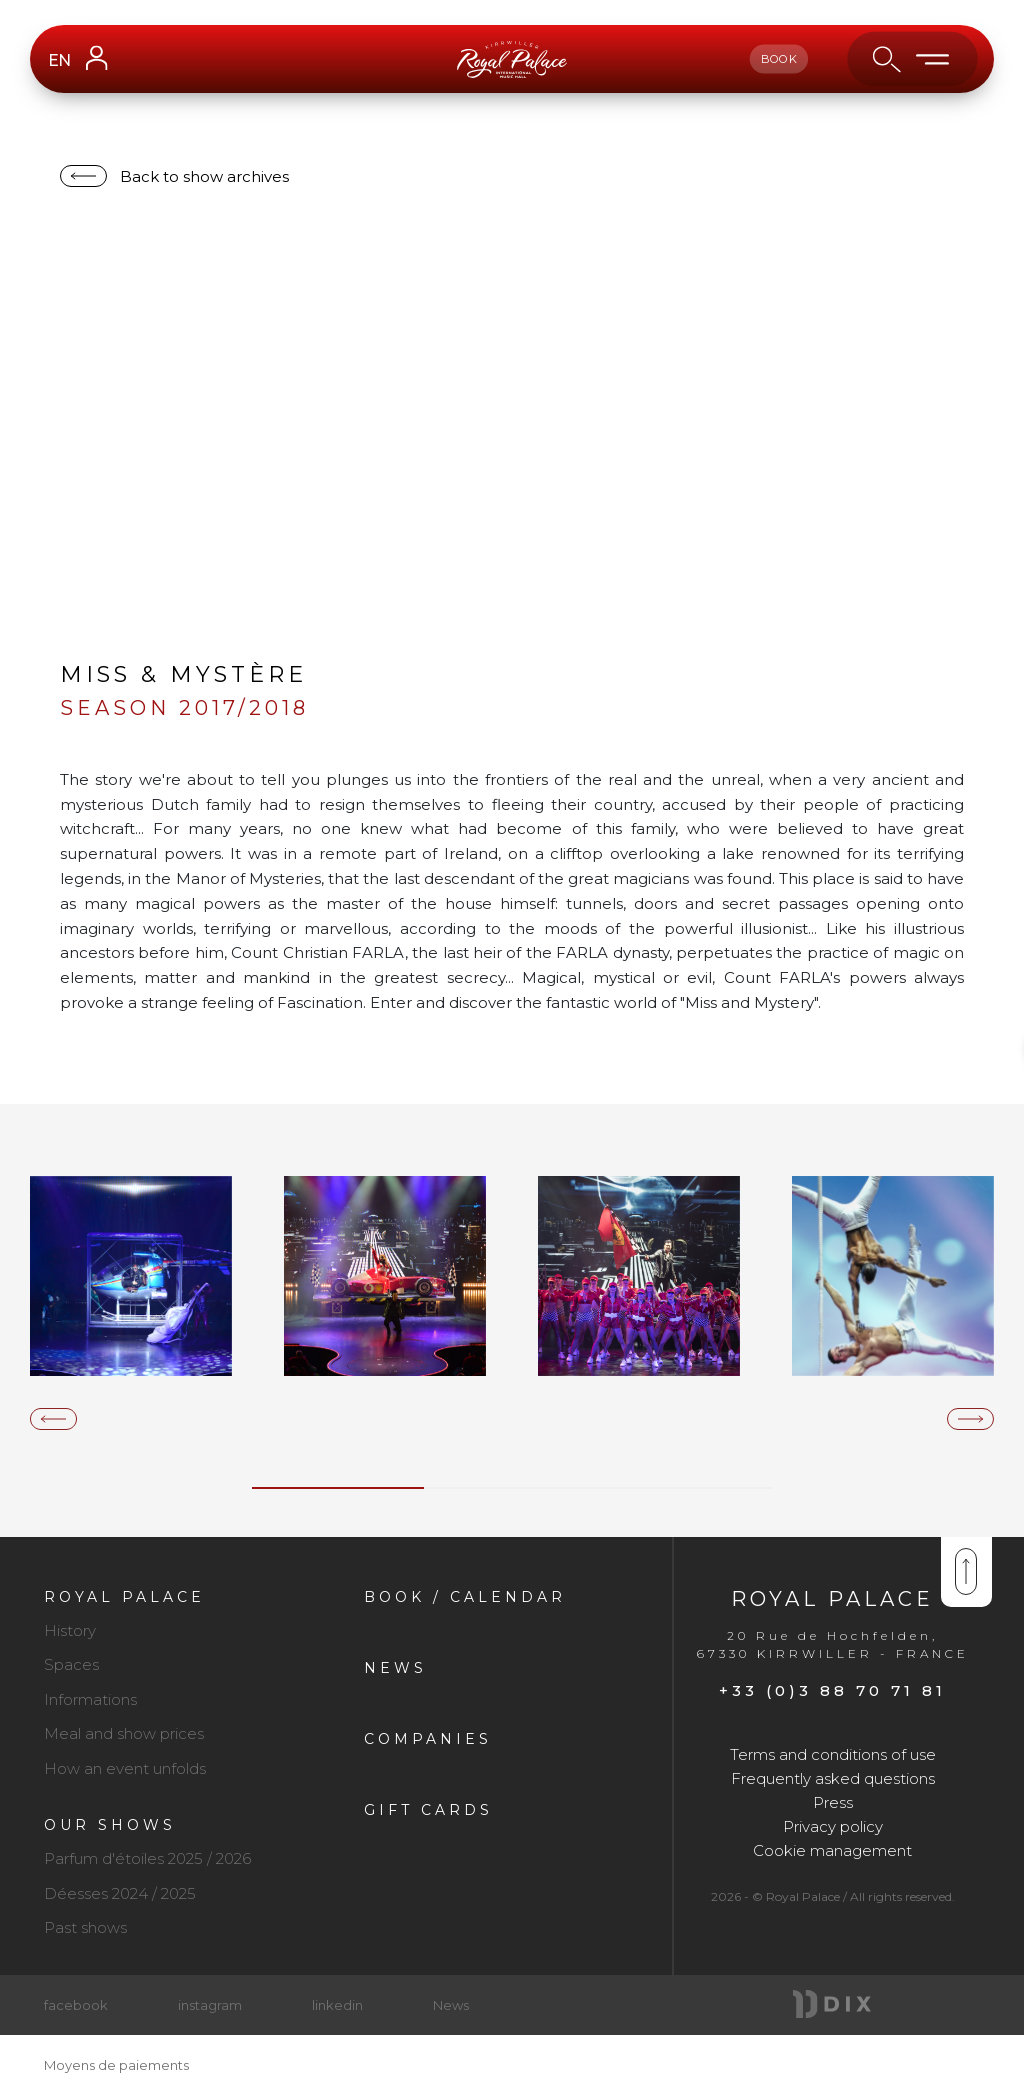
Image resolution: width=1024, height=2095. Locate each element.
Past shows (85, 1927)
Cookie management (832, 1850)
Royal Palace (124, 1597)
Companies (428, 1739)
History (70, 1630)
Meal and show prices (124, 1733)
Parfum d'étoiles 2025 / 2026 (147, 1858)
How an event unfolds (125, 1768)
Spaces (71, 1664)
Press (833, 1802)
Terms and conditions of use (833, 1754)
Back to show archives (204, 176)
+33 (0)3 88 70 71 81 (832, 1690)
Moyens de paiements (116, 2065)
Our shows (110, 1825)
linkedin (337, 2005)
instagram (210, 2005)
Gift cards (428, 1810)
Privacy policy (833, 1826)
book (779, 59)
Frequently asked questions (833, 1778)
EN (59, 60)
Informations (90, 1699)
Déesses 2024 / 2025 (120, 1893)
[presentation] (53, 1419)
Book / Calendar (465, 1597)
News (395, 1668)
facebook (76, 2005)
